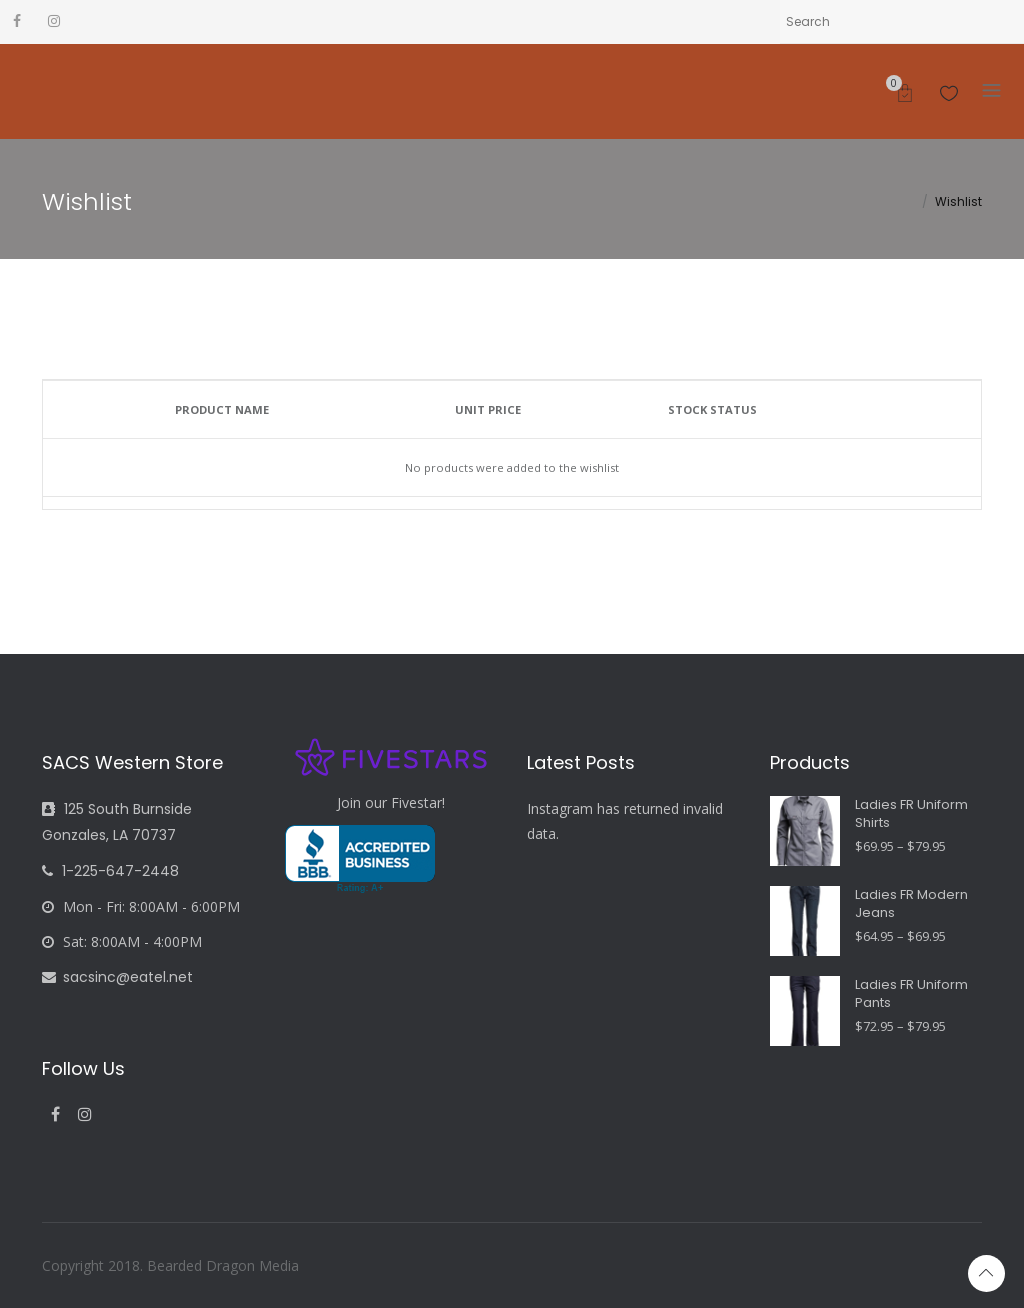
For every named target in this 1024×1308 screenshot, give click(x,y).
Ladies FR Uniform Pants (911, 994)
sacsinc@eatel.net (117, 977)
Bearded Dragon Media (223, 1265)
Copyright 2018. (94, 1265)
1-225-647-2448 (110, 871)
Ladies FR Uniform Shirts (911, 814)
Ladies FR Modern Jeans (911, 904)
